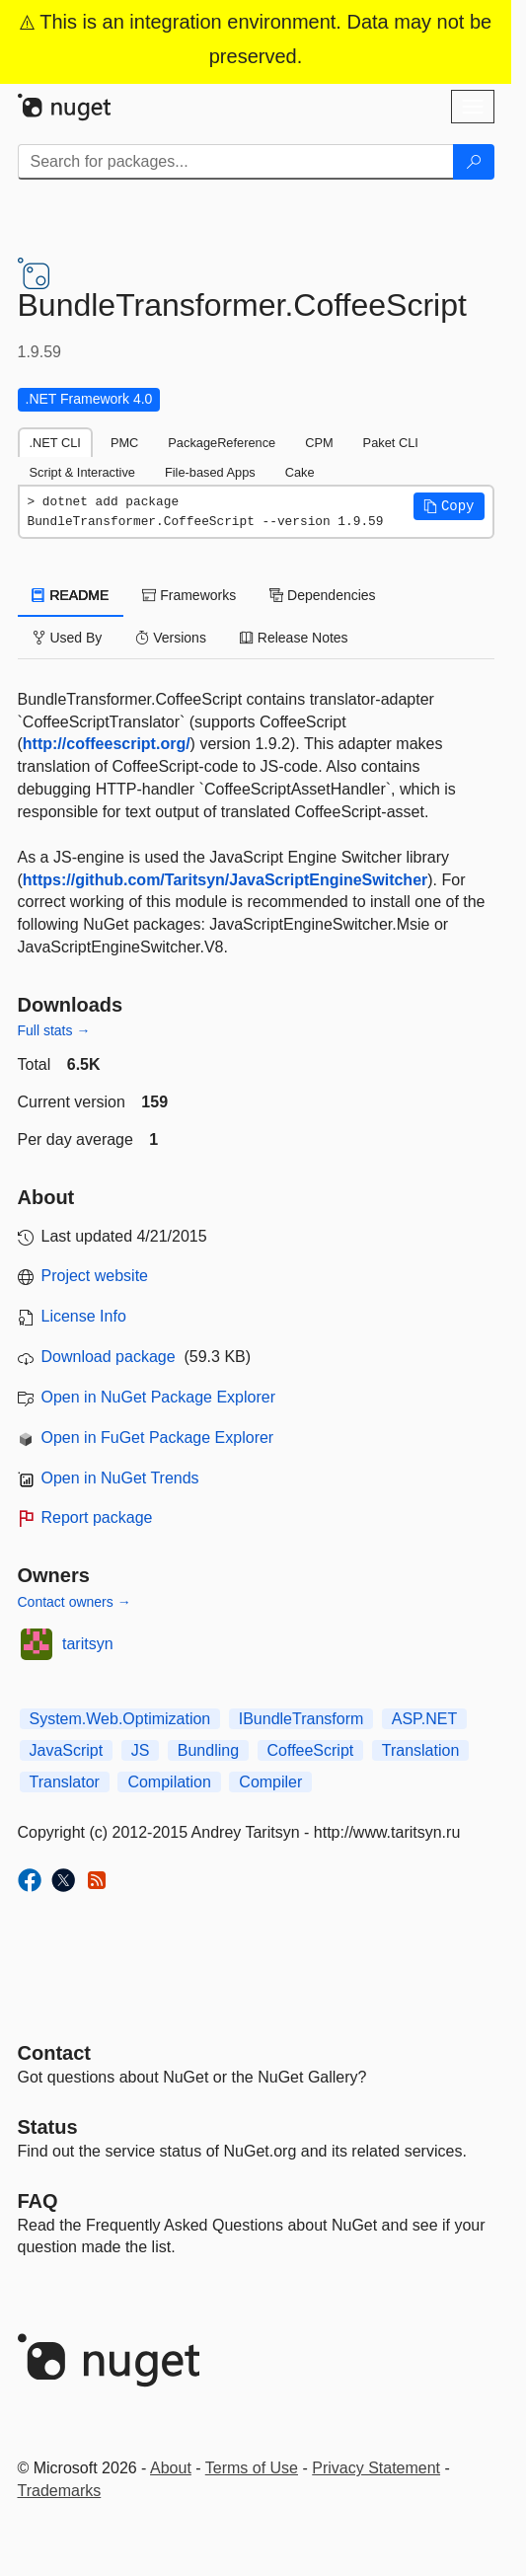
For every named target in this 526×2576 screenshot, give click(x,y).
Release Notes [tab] (294, 637)
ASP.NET (424, 1718)
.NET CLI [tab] (55, 442)
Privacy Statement (376, 2468)
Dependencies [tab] (322, 595)
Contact (54, 2053)
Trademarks (60, 2490)
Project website (95, 1275)
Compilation (168, 1782)
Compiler (270, 1782)
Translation (421, 1750)
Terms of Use (251, 2468)
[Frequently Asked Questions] (38, 2201)
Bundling (208, 1750)
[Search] (473, 162)
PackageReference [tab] (221, 442)
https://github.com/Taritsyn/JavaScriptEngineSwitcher (225, 879)
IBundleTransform (301, 1718)
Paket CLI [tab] (390, 442)
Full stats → (54, 1030)
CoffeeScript (310, 1750)
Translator (65, 1782)
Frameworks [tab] (189, 595)
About (170, 2468)
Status (48, 2127)
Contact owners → (74, 1602)
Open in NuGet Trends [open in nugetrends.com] (120, 1478)
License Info (83, 1316)
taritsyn (87, 1643)
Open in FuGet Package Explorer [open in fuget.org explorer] (157, 1437)
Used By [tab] (68, 637)
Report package (97, 1517)
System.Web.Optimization (120, 1718)
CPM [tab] (319, 442)
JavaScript (67, 1750)
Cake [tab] (300, 472)
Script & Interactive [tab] (82, 472)
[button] (449, 506)
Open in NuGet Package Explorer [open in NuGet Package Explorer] (158, 1397)
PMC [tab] (124, 442)
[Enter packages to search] (236, 162)
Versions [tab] (170, 637)
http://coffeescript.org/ (106, 743)
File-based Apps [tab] (210, 472)
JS (140, 1750)
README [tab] (71, 595)
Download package (108, 1356)
